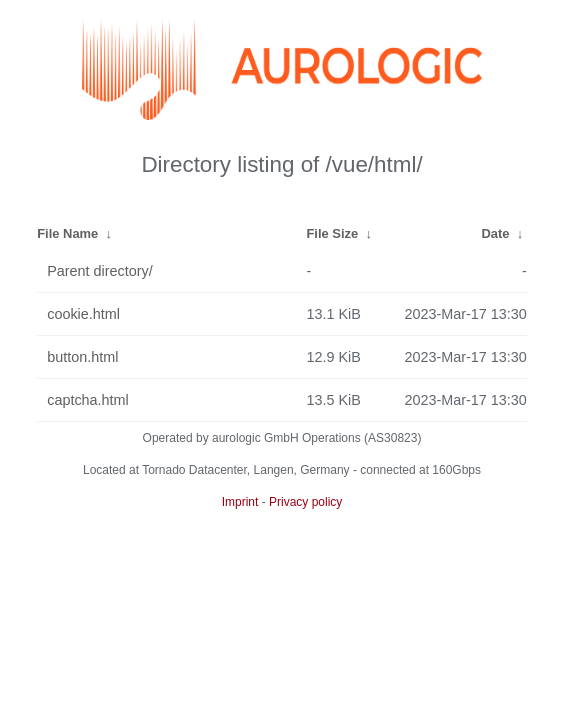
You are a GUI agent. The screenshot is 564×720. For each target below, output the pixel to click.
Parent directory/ (100, 271)
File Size (332, 233)
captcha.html (88, 400)
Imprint (240, 502)
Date (495, 233)
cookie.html (83, 314)
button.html (82, 357)
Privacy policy (305, 502)
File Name (67, 233)
